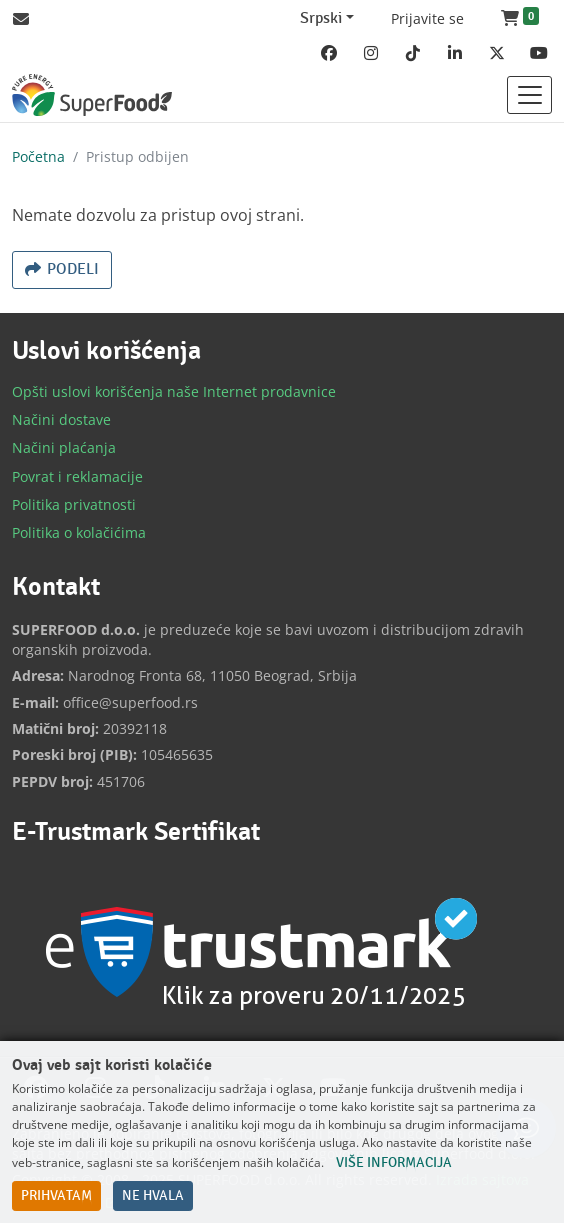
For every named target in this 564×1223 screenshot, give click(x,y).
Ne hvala (153, 1196)
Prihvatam (56, 1196)
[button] (520, 19)
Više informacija (394, 1163)
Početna (38, 156)
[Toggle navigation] (529, 95)
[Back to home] (92, 95)
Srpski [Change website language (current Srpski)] (321, 18)
